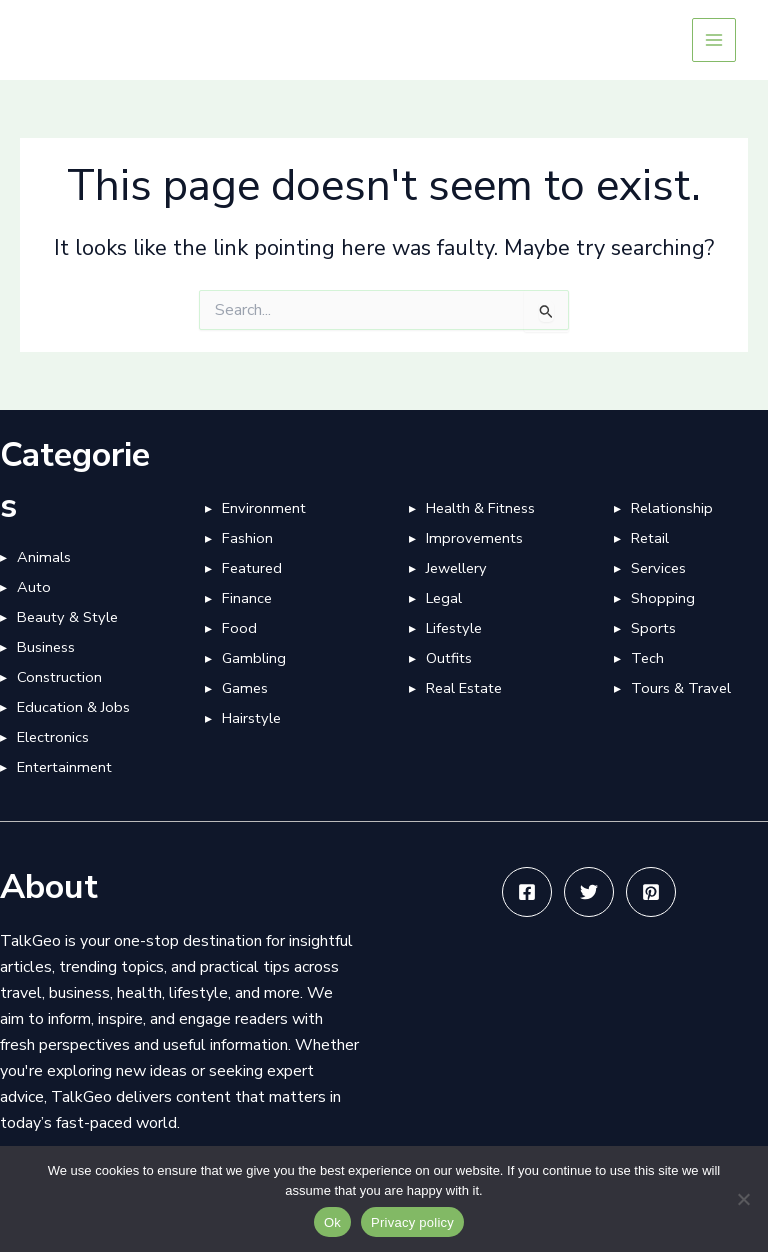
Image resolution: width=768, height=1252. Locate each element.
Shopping (663, 598)
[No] (743, 1199)
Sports (653, 628)
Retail (650, 538)
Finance (247, 598)
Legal (444, 598)
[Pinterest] (651, 892)
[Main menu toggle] (714, 40)
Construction (59, 677)
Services (658, 568)
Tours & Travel (681, 688)
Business (46, 647)
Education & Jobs (73, 707)
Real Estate (464, 688)
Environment (264, 508)
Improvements (474, 538)
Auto (34, 587)
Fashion (247, 538)
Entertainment (64, 767)
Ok (332, 1222)
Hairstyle (251, 718)
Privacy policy (412, 1222)
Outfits (449, 658)
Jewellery (456, 568)
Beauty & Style (67, 617)
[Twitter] (589, 892)
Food (239, 628)
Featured (252, 568)
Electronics (53, 737)
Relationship (672, 508)
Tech (647, 658)
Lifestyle (454, 628)
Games (245, 688)
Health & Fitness (480, 508)
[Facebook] (527, 892)
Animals (44, 557)
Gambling (254, 658)
